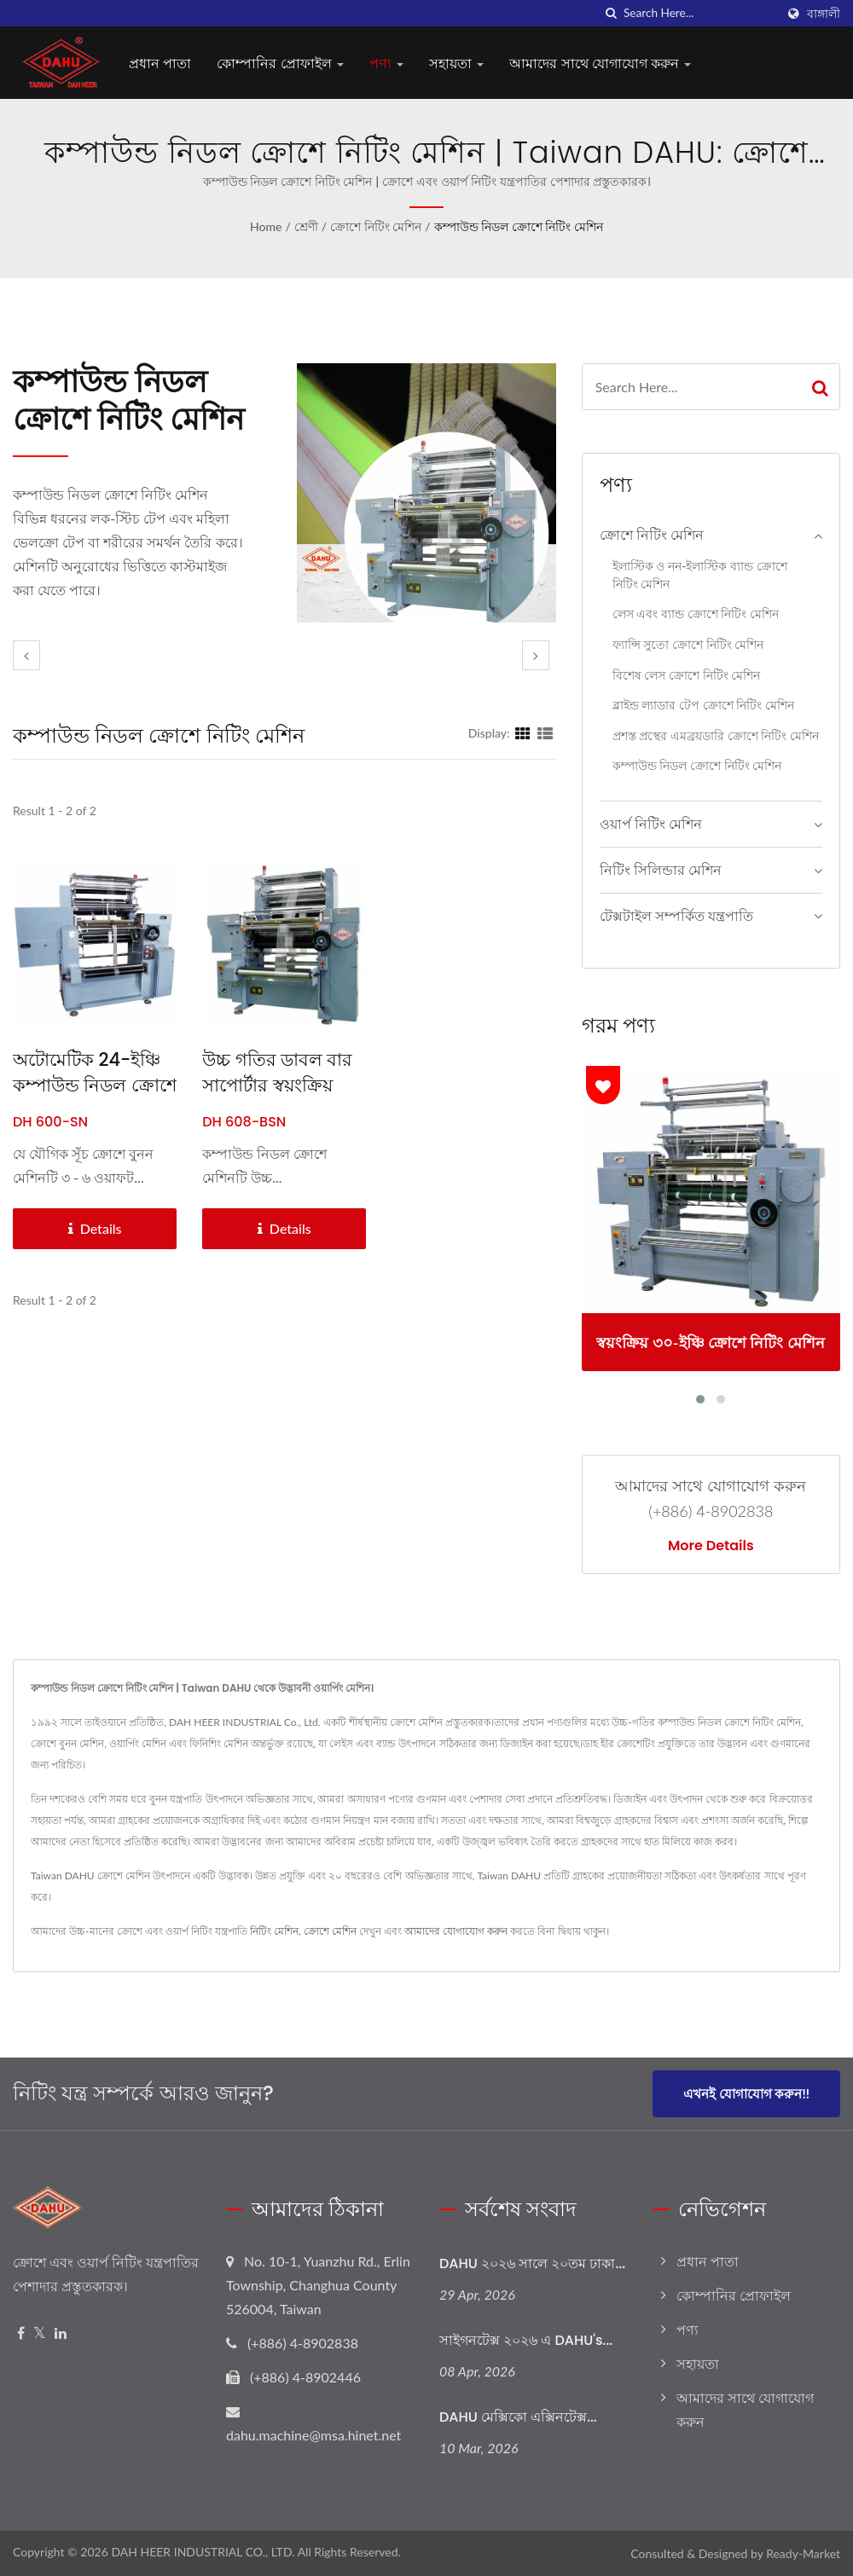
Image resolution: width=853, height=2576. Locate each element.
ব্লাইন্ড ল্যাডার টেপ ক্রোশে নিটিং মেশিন (703, 705)
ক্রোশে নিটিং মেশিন (375, 226)
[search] (611, 13)
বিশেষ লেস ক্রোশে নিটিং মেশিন (686, 675)
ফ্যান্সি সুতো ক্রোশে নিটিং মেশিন (688, 644)
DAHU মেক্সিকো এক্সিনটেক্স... (518, 2417)
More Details (711, 1546)
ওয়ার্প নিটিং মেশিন (651, 823)
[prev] (26, 655)
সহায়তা (456, 63)
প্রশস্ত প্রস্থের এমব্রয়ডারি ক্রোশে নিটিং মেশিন (715, 735)
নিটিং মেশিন (274, 1931)
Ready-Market (803, 2553)
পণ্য (386, 63)
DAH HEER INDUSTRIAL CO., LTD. (202, 2551)
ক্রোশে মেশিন (330, 1931)
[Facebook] (21, 2333)
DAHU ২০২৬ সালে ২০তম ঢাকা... (532, 2263)
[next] (535, 655)
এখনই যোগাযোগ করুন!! (746, 2093)
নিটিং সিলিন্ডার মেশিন (661, 869)
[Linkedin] (61, 2333)
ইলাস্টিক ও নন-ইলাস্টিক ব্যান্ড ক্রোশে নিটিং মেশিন (699, 575)
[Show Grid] (523, 732)
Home (265, 226)
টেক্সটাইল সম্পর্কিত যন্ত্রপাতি (676, 915)
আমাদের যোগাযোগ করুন (456, 1931)
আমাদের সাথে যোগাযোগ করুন (600, 63)
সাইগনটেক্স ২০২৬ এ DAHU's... (525, 2340)
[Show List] (545, 732)
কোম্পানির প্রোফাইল (280, 63)
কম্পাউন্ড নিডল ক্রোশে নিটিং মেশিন (518, 226)
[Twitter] (39, 2333)
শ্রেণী (306, 226)
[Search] (699, 13)
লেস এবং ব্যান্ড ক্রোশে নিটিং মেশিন (695, 613)
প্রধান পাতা (160, 63)
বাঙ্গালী (823, 13)
